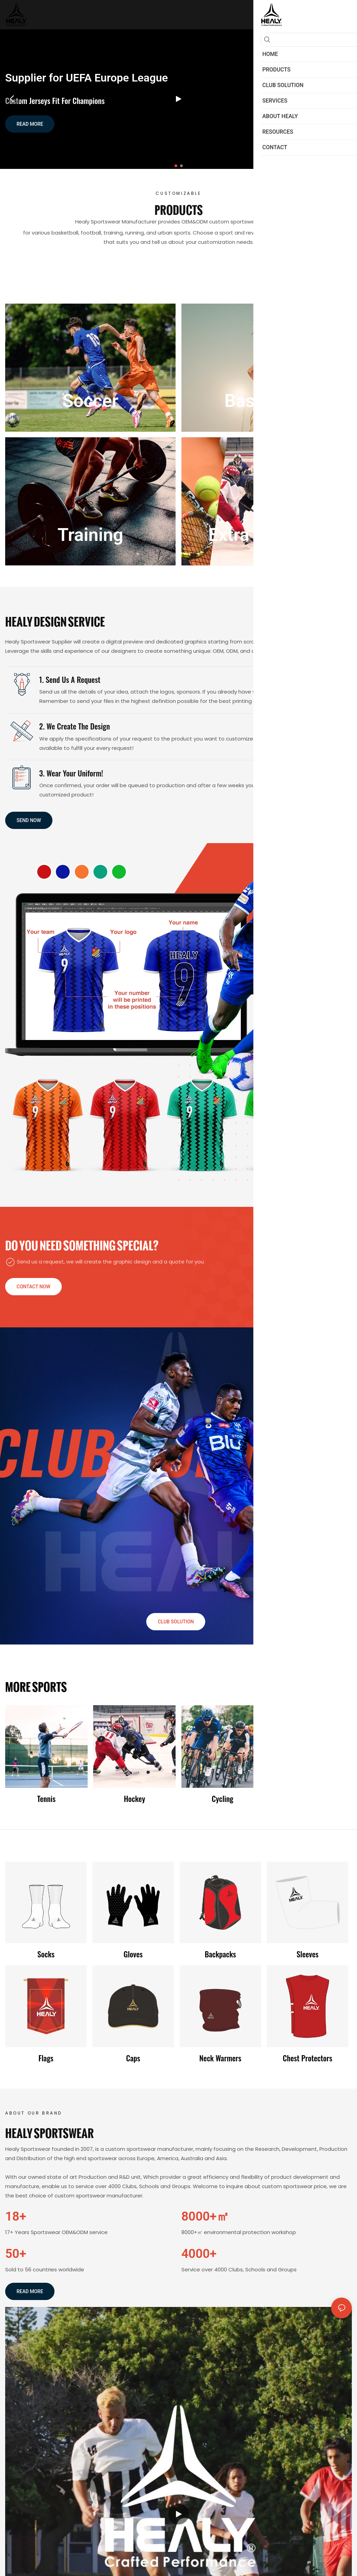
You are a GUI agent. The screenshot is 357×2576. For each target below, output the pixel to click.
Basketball (267, 400)
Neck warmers (220, 2057)
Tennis (46, 1798)
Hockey (134, 1798)
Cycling (223, 1798)
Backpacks (220, 1953)
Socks (45, 1953)
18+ (15, 2216)
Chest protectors (307, 2057)
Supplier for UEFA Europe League (86, 77)
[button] (176, 165)
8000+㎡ (205, 2216)
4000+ (199, 2253)
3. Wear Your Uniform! (71, 773)
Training (90, 534)
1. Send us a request (69, 679)
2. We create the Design (74, 726)
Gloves (132, 1953)
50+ (15, 2253)
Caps (133, 2057)
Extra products (266, 534)
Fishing (310, 1798)
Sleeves (308, 1953)
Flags (45, 2057)
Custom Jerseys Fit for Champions (55, 100)
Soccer (90, 400)
